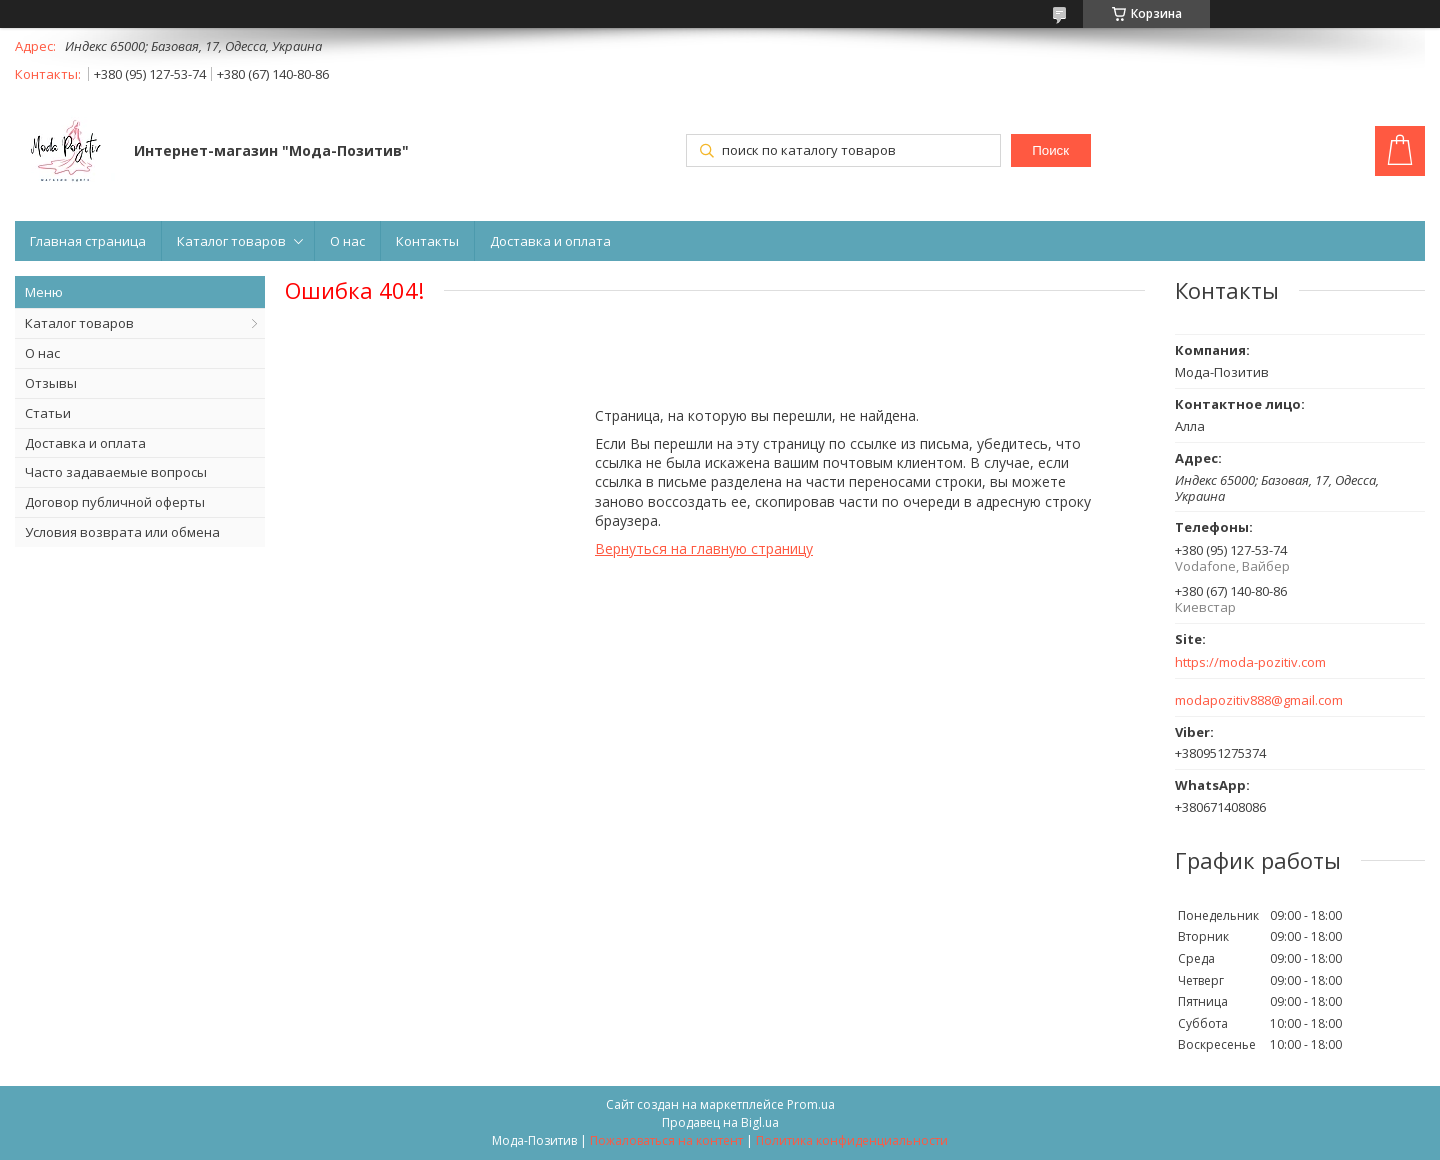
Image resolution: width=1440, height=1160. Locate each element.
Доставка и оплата (550, 241)
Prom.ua (811, 1104)
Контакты (427, 241)
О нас (347, 241)
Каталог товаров (231, 241)
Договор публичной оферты (115, 502)
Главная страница (88, 241)
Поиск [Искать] (1050, 150)
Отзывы (51, 383)
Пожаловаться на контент (666, 1140)
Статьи (48, 413)
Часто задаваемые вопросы (116, 472)
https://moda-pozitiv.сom (1250, 662)
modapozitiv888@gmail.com (1259, 700)
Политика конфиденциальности (852, 1140)
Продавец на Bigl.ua (720, 1122)
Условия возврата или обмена (122, 532)
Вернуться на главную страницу (704, 548)
